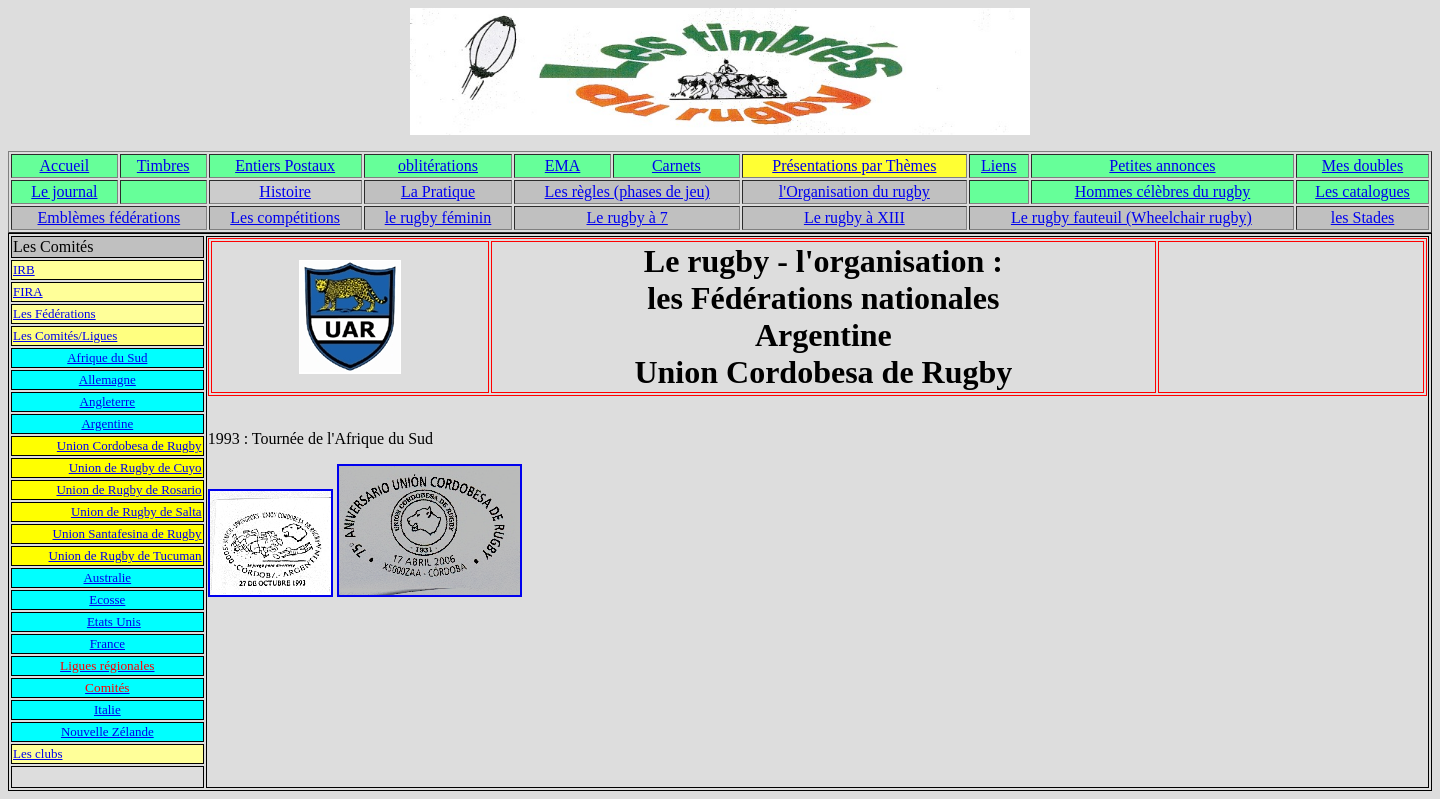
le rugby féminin (438, 217)
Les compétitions (285, 217)
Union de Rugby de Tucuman (125, 555)
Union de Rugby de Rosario (128, 489)
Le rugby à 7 (627, 217)
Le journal (64, 191)
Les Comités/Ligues (65, 335)
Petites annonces (1162, 165)
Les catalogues (1362, 191)
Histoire (285, 191)
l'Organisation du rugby (854, 191)
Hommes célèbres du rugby (1163, 191)
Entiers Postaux (285, 165)
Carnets (676, 165)
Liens (999, 165)
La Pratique (438, 191)
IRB (24, 269)
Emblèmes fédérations (109, 217)
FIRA (28, 291)
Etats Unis (114, 621)
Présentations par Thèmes (854, 165)
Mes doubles (1362, 165)
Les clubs (37, 753)
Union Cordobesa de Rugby (129, 445)
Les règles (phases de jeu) (627, 191)
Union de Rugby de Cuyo (135, 467)
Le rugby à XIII (854, 217)
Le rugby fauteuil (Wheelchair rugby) (1131, 217)
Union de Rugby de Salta (136, 511)
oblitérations (438, 165)
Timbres (163, 165)
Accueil (65, 165)
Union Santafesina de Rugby (127, 533)
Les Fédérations (54, 313)
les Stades (1363, 217)
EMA (563, 165)
